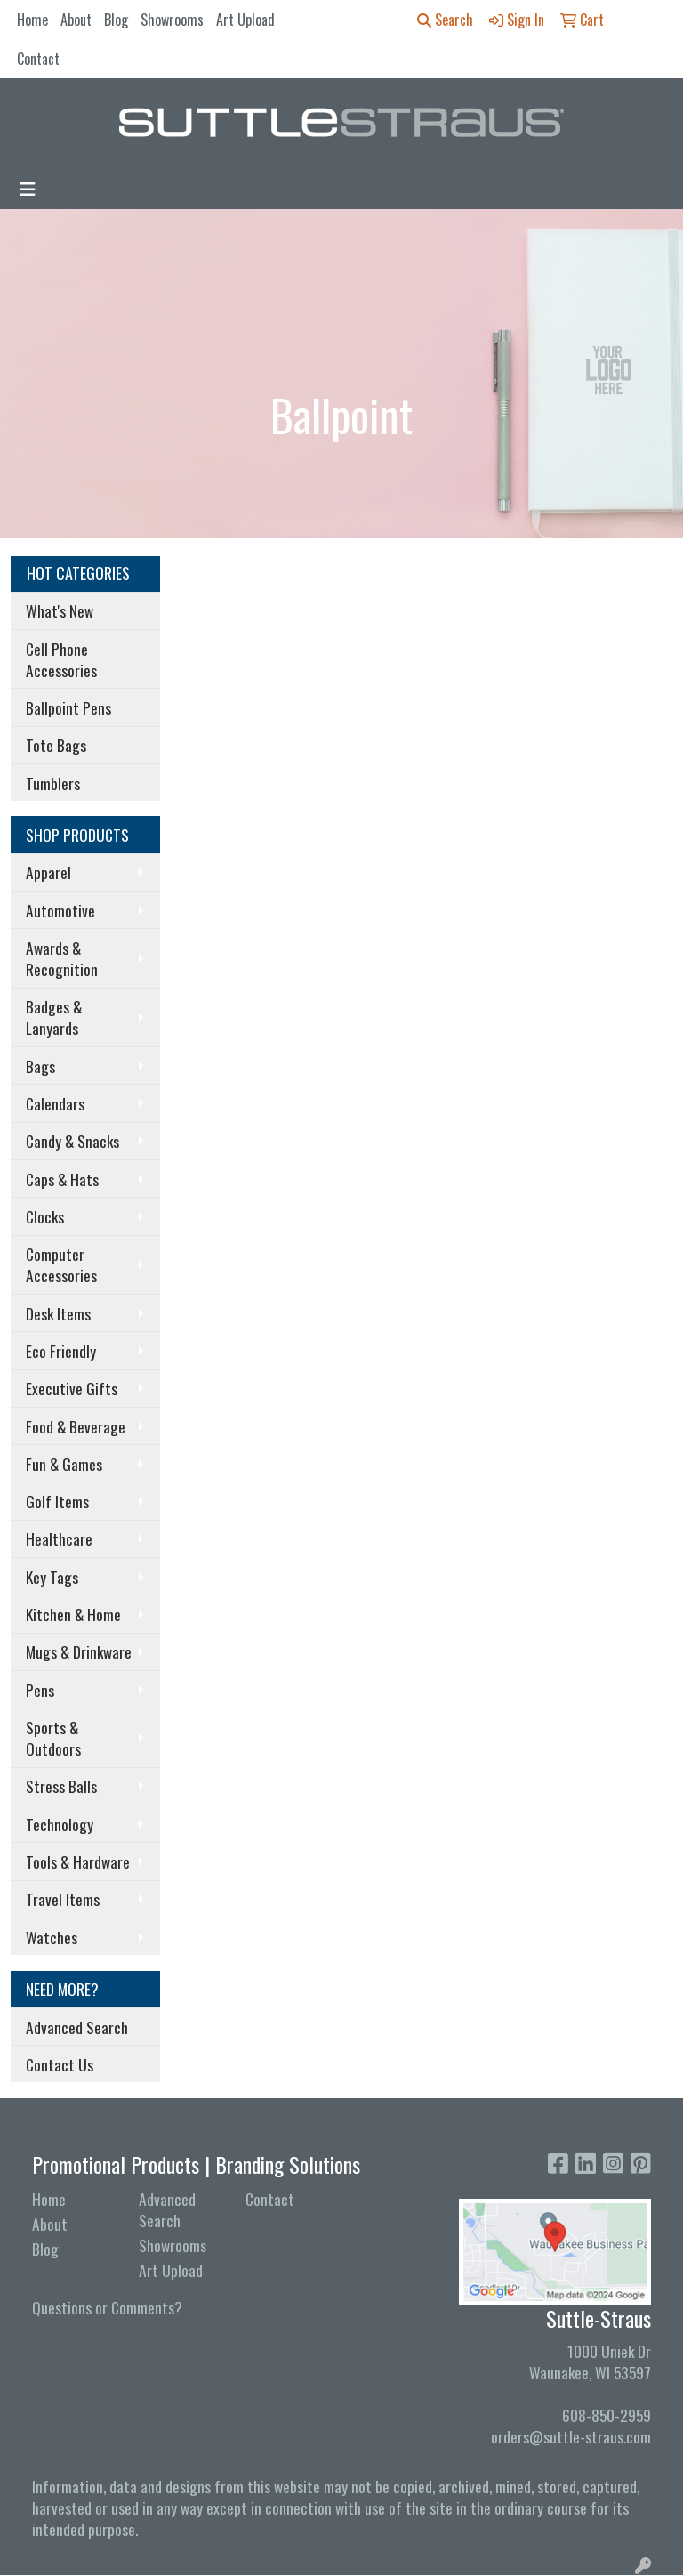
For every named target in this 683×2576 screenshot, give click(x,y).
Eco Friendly (61, 1350)
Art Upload (245, 19)
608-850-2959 (606, 2415)
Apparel (48, 872)
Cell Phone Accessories (61, 659)
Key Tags (52, 1576)
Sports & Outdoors (53, 1738)
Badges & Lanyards (54, 1017)
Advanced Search (77, 2027)
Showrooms (172, 19)
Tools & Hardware (78, 1861)
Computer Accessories (61, 1264)
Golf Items (57, 1501)
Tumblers (53, 783)
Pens (40, 1689)
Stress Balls (61, 1785)
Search (445, 19)
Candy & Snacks (72, 1140)
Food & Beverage (75, 1426)
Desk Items (58, 1313)
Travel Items (63, 1898)
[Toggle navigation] (27, 188)
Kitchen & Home (73, 1614)
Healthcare (59, 1538)
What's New (59, 610)
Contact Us (59, 2064)
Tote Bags (56, 744)
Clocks (45, 1216)
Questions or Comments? (107, 2307)
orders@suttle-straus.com (571, 2436)
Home (32, 19)
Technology (59, 1824)
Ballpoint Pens (68, 707)
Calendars (55, 1103)
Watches (51, 1937)
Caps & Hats (62, 1179)
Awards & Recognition (62, 958)
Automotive (60, 910)
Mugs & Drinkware (79, 1651)
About (76, 19)
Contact (38, 58)
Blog (116, 19)
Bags (40, 1066)
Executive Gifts (71, 1388)
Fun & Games (64, 1463)
